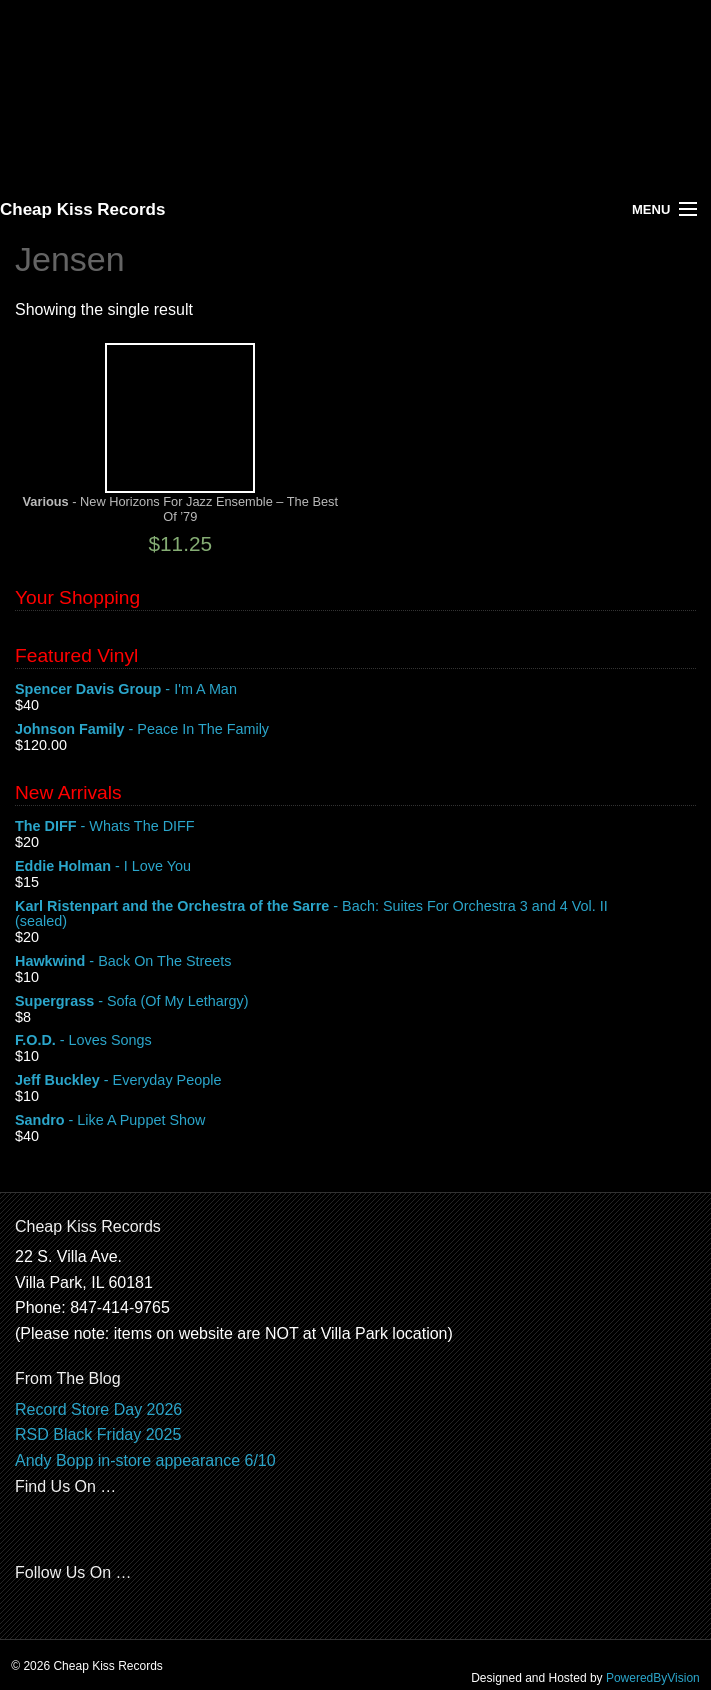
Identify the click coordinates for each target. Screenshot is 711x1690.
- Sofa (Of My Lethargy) (355, 1002)
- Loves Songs (355, 1041)
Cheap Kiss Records (82, 209)
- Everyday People (355, 1081)
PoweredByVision (653, 1678)
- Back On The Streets (355, 962)
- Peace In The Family (355, 730)
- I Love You (355, 867)
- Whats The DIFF (355, 827)
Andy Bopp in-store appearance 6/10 (145, 1460)
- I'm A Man (355, 690)
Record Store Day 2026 (98, 1409)
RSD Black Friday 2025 (98, 1434)
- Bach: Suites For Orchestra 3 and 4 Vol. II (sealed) (355, 915)
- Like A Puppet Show (355, 1121)
